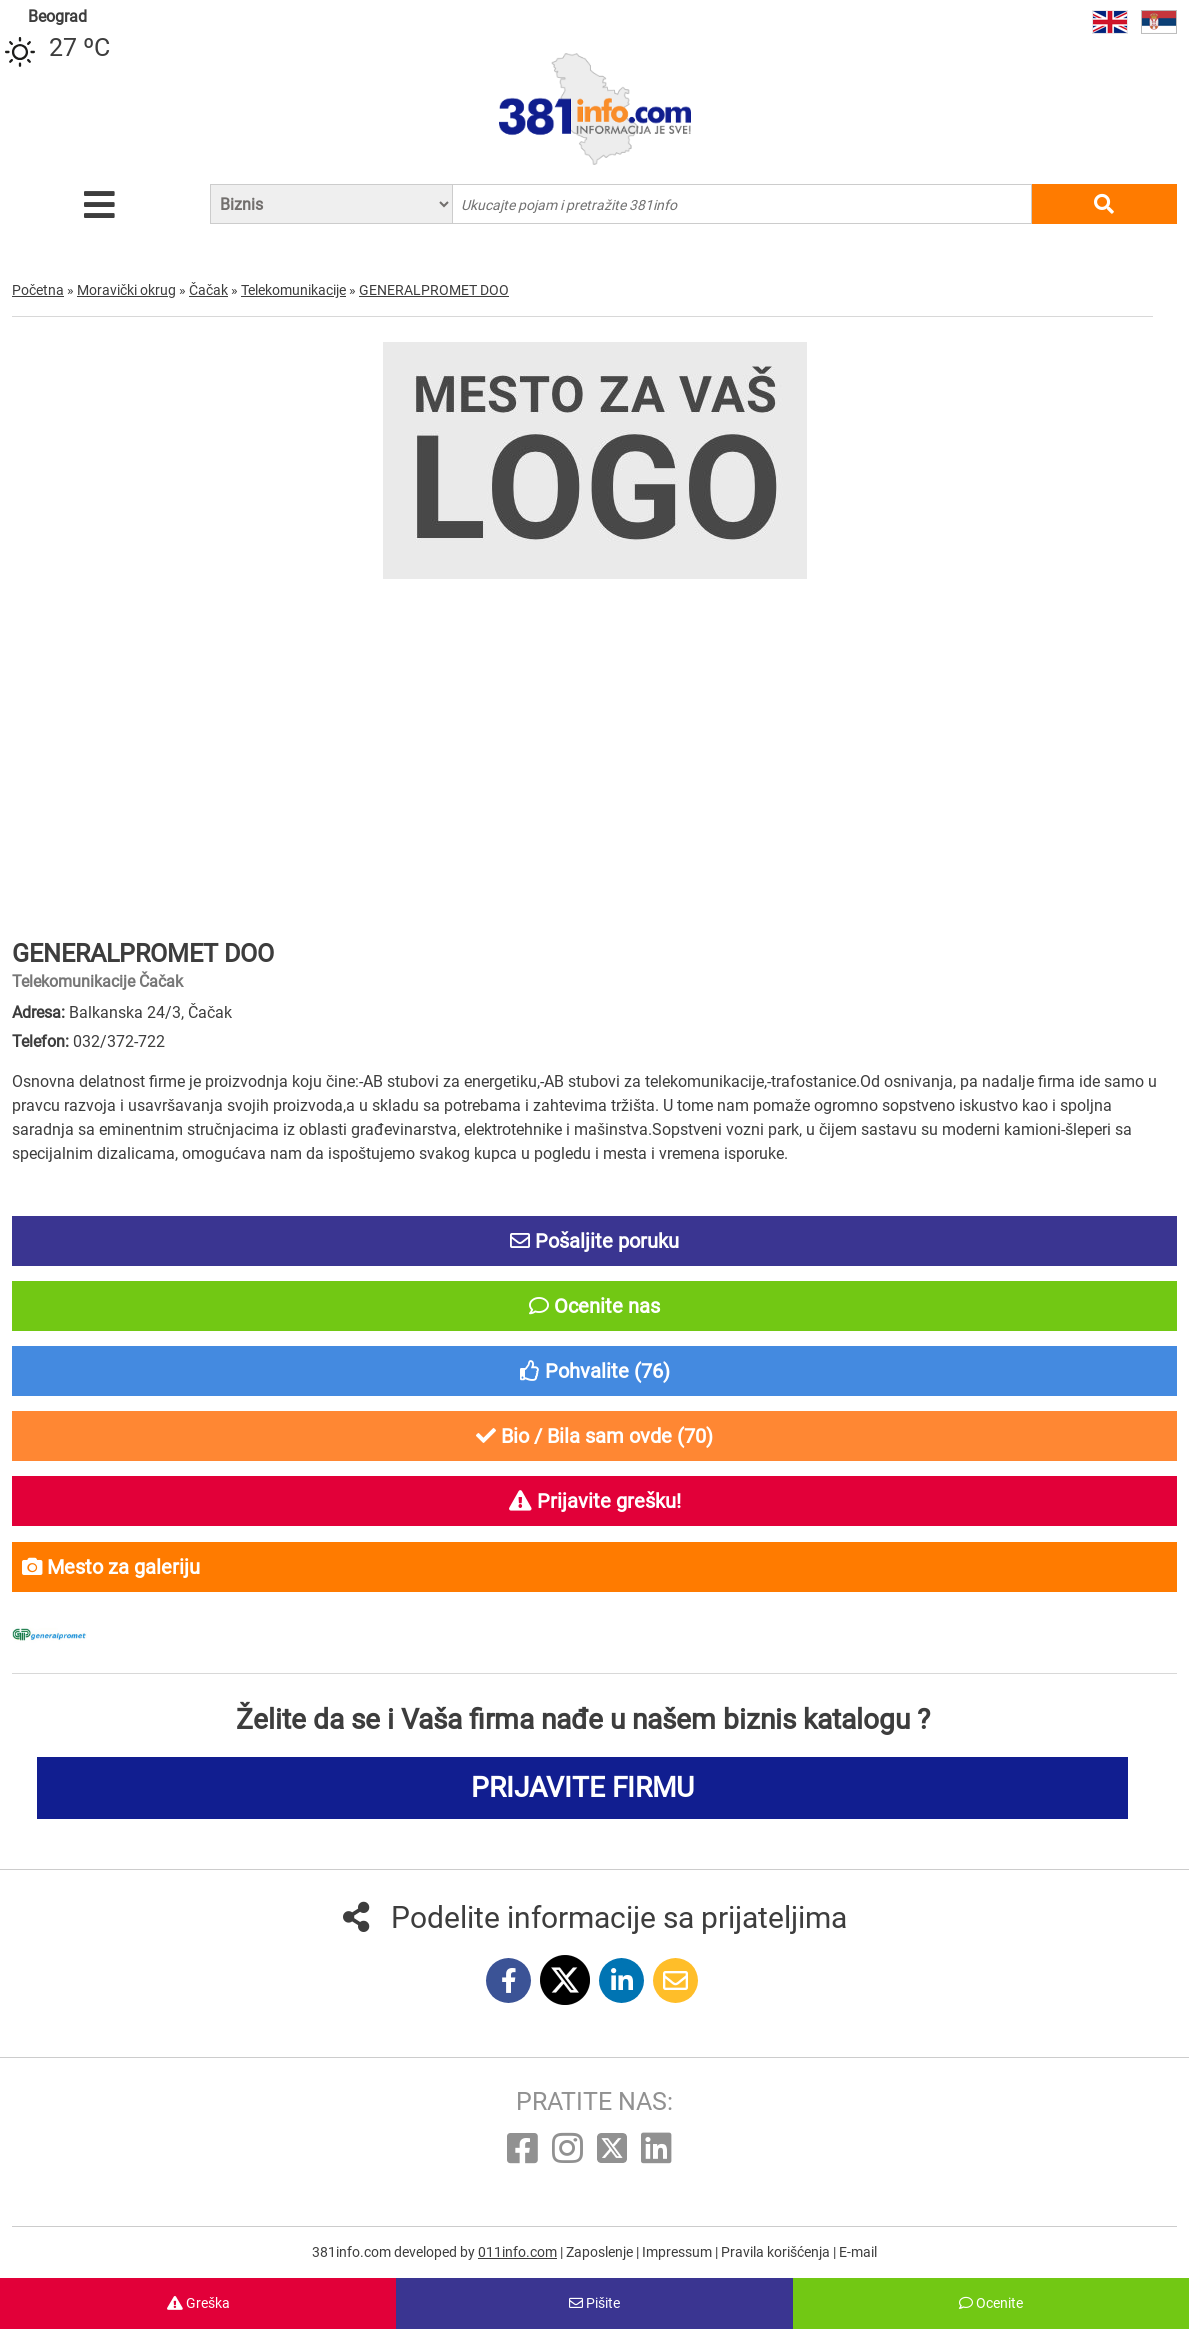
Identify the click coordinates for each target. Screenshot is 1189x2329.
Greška (198, 2303)
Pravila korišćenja (777, 2252)
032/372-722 (119, 1041)
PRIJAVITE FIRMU (582, 1787)
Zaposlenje (601, 2252)
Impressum (678, 2252)
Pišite (594, 2303)
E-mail (858, 2252)
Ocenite (991, 2303)
